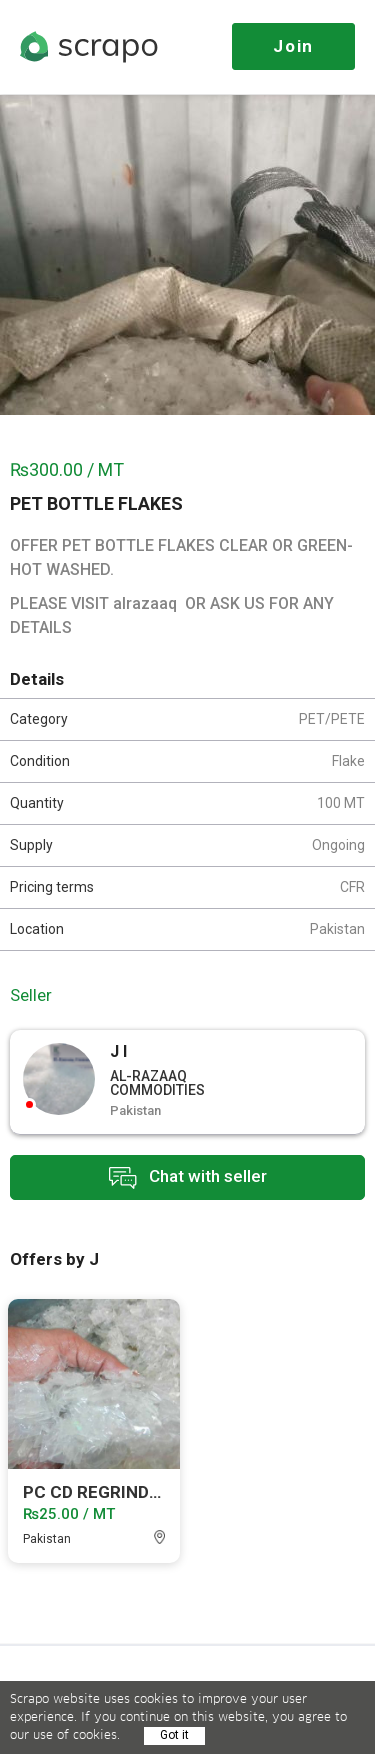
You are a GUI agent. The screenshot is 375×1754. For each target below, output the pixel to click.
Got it (174, 1735)
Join (293, 46)
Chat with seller (188, 1177)
